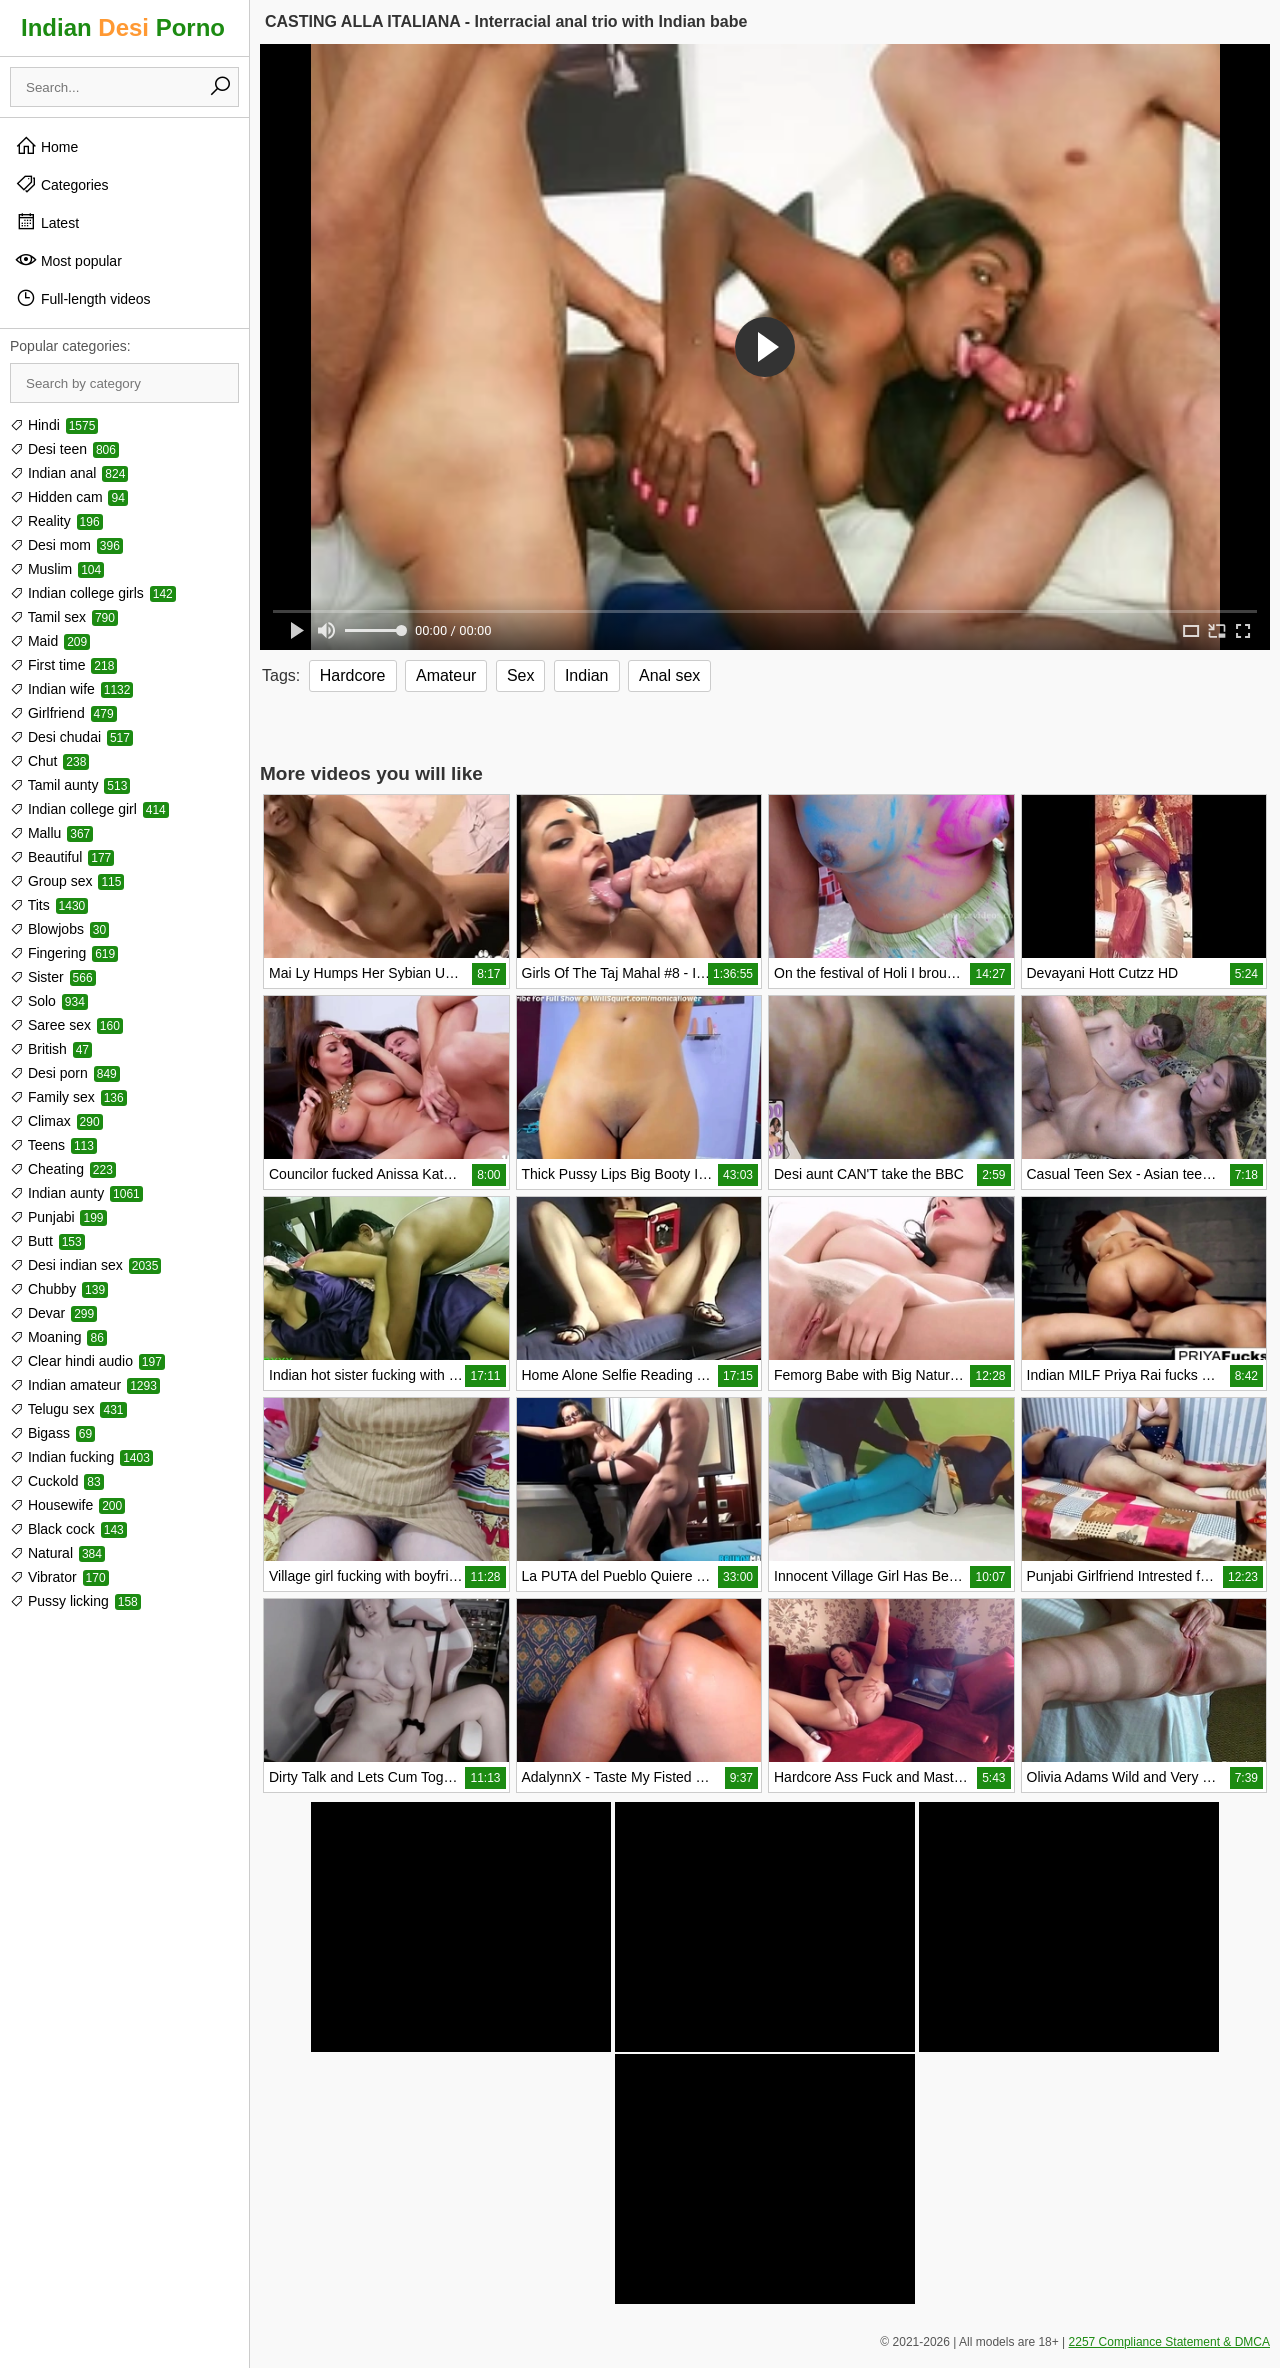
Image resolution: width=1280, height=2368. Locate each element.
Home (46, 146)
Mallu (51, 833)
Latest (47, 222)
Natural (57, 1553)
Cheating (63, 1169)
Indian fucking (81, 1457)
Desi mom (66, 545)
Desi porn (65, 1073)
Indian (587, 675)
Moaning (58, 1337)
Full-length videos (83, 298)
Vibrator (59, 1577)
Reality (56, 521)
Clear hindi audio (87, 1361)
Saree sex (66, 1025)
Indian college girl (89, 809)
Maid (50, 641)
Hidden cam (69, 497)
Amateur (446, 675)
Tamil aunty (70, 785)
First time (63, 665)
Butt (47, 1241)
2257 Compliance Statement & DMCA (1169, 2342)
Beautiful (62, 857)
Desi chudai (71, 737)
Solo (49, 1001)
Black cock (68, 1529)
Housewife (67, 1505)
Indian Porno (123, 27)
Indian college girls (93, 593)
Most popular (68, 260)
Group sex (67, 881)
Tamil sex (64, 617)
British (51, 1049)
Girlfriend (63, 713)
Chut (49, 761)
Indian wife (71, 689)
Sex (521, 675)
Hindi (54, 425)
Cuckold (57, 1481)
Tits (49, 905)
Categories (62, 184)
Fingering (64, 953)
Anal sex (669, 675)
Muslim (57, 569)
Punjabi (58, 1217)
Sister (53, 977)
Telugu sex (68, 1409)
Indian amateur (85, 1385)
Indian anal (69, 473)
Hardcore (353, 675)
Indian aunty (76, 1193)
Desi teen (64, 449)
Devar (53, 1313)
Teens (53, 1145)
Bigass (52, 1433)
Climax (56, 1121)
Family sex (68, 1097)
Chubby (59, 1289)
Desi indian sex (85, 1265)
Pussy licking (75, 1601)
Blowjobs (59, 929)
